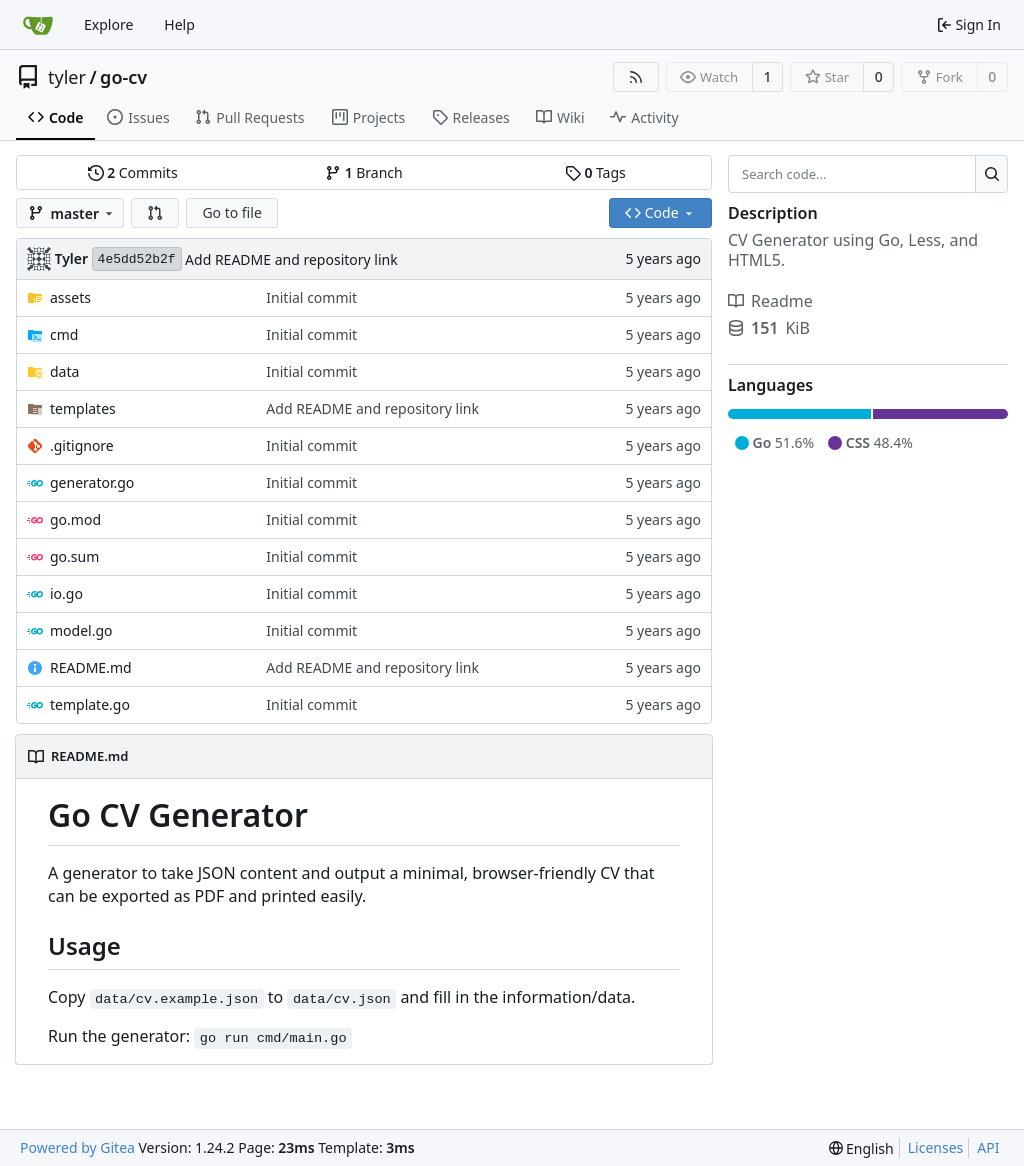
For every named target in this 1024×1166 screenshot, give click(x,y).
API (988, 1147)
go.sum (74, 556)
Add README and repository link (291, 259)
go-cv (123, 77)
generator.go (92, 482)
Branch (364, 172)
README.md (91, 667)
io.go (66, 593)
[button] (155, 213)
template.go (90, 704)
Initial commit (311, 297)
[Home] (38, 25)
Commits (133, 172)
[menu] (861, 1148)
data (64, 371)
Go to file (231, 212)
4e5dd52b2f (137, 259)
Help (179, 24)
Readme (770, 301)
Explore (108, 24)
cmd (64, 334)
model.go (81, 630)
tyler (67, 77)
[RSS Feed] (636, 77)
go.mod (75, 519)
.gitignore (82, 445)
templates (83, 408)
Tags (595, 172)
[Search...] (991, 174)
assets (70, 297)
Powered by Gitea (77, 1147)
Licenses (936, 1147)
